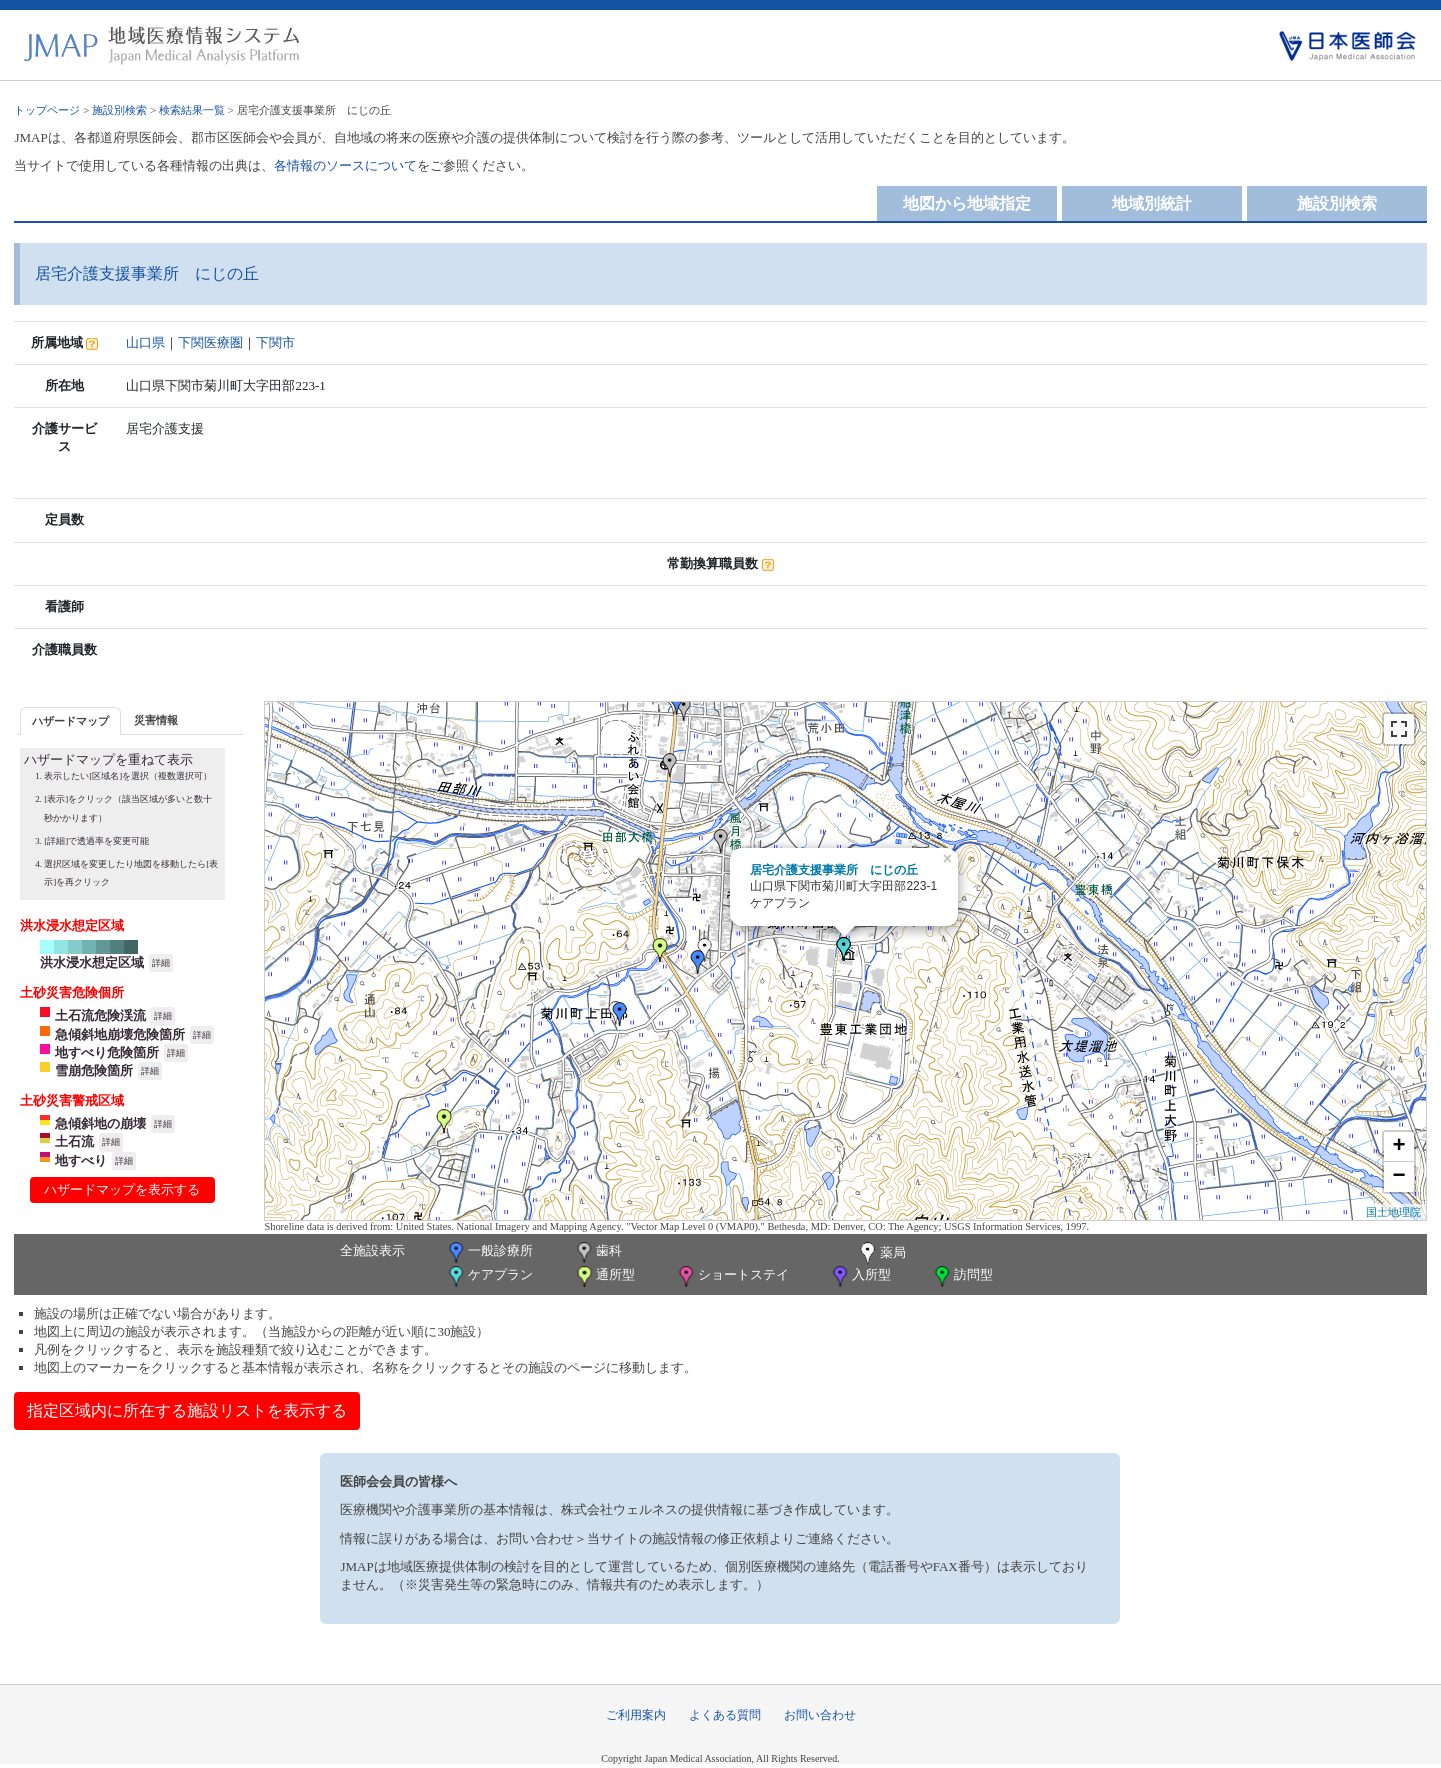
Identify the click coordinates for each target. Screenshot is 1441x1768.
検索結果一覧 (192, 110)
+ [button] (1398, 1147)
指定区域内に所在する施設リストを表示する (187, 1410)
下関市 (275, 342)
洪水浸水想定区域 (92, 962)
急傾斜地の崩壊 (100, 1123)
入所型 (860, 1276)
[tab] (70, 720)
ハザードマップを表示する (122, 1189)
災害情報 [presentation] (156, 720)
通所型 (604, 1276)
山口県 (145, 342)
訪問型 (962, 1276)
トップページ (47, 110)
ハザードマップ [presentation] (70, 721)
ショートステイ (732, 1276)
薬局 (881, 1254)
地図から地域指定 (967, 203)
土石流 (74, 1141)
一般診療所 (489, 1252)
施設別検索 (119, 110)
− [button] (1398, 1177)
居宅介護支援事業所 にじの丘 (834, 870)
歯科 (597, 1252)
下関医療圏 (210, 342)
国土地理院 (1393, 1212)
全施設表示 (372, 1250)
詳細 (161, 963)
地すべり (81, 1160)
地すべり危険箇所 (107, 1052)
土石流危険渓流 (100, 1015)
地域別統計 (1152, 203)
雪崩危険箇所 (94, 1070)
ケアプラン (489, 1276)
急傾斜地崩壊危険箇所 (120, 1034)
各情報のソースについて (345, 165)
